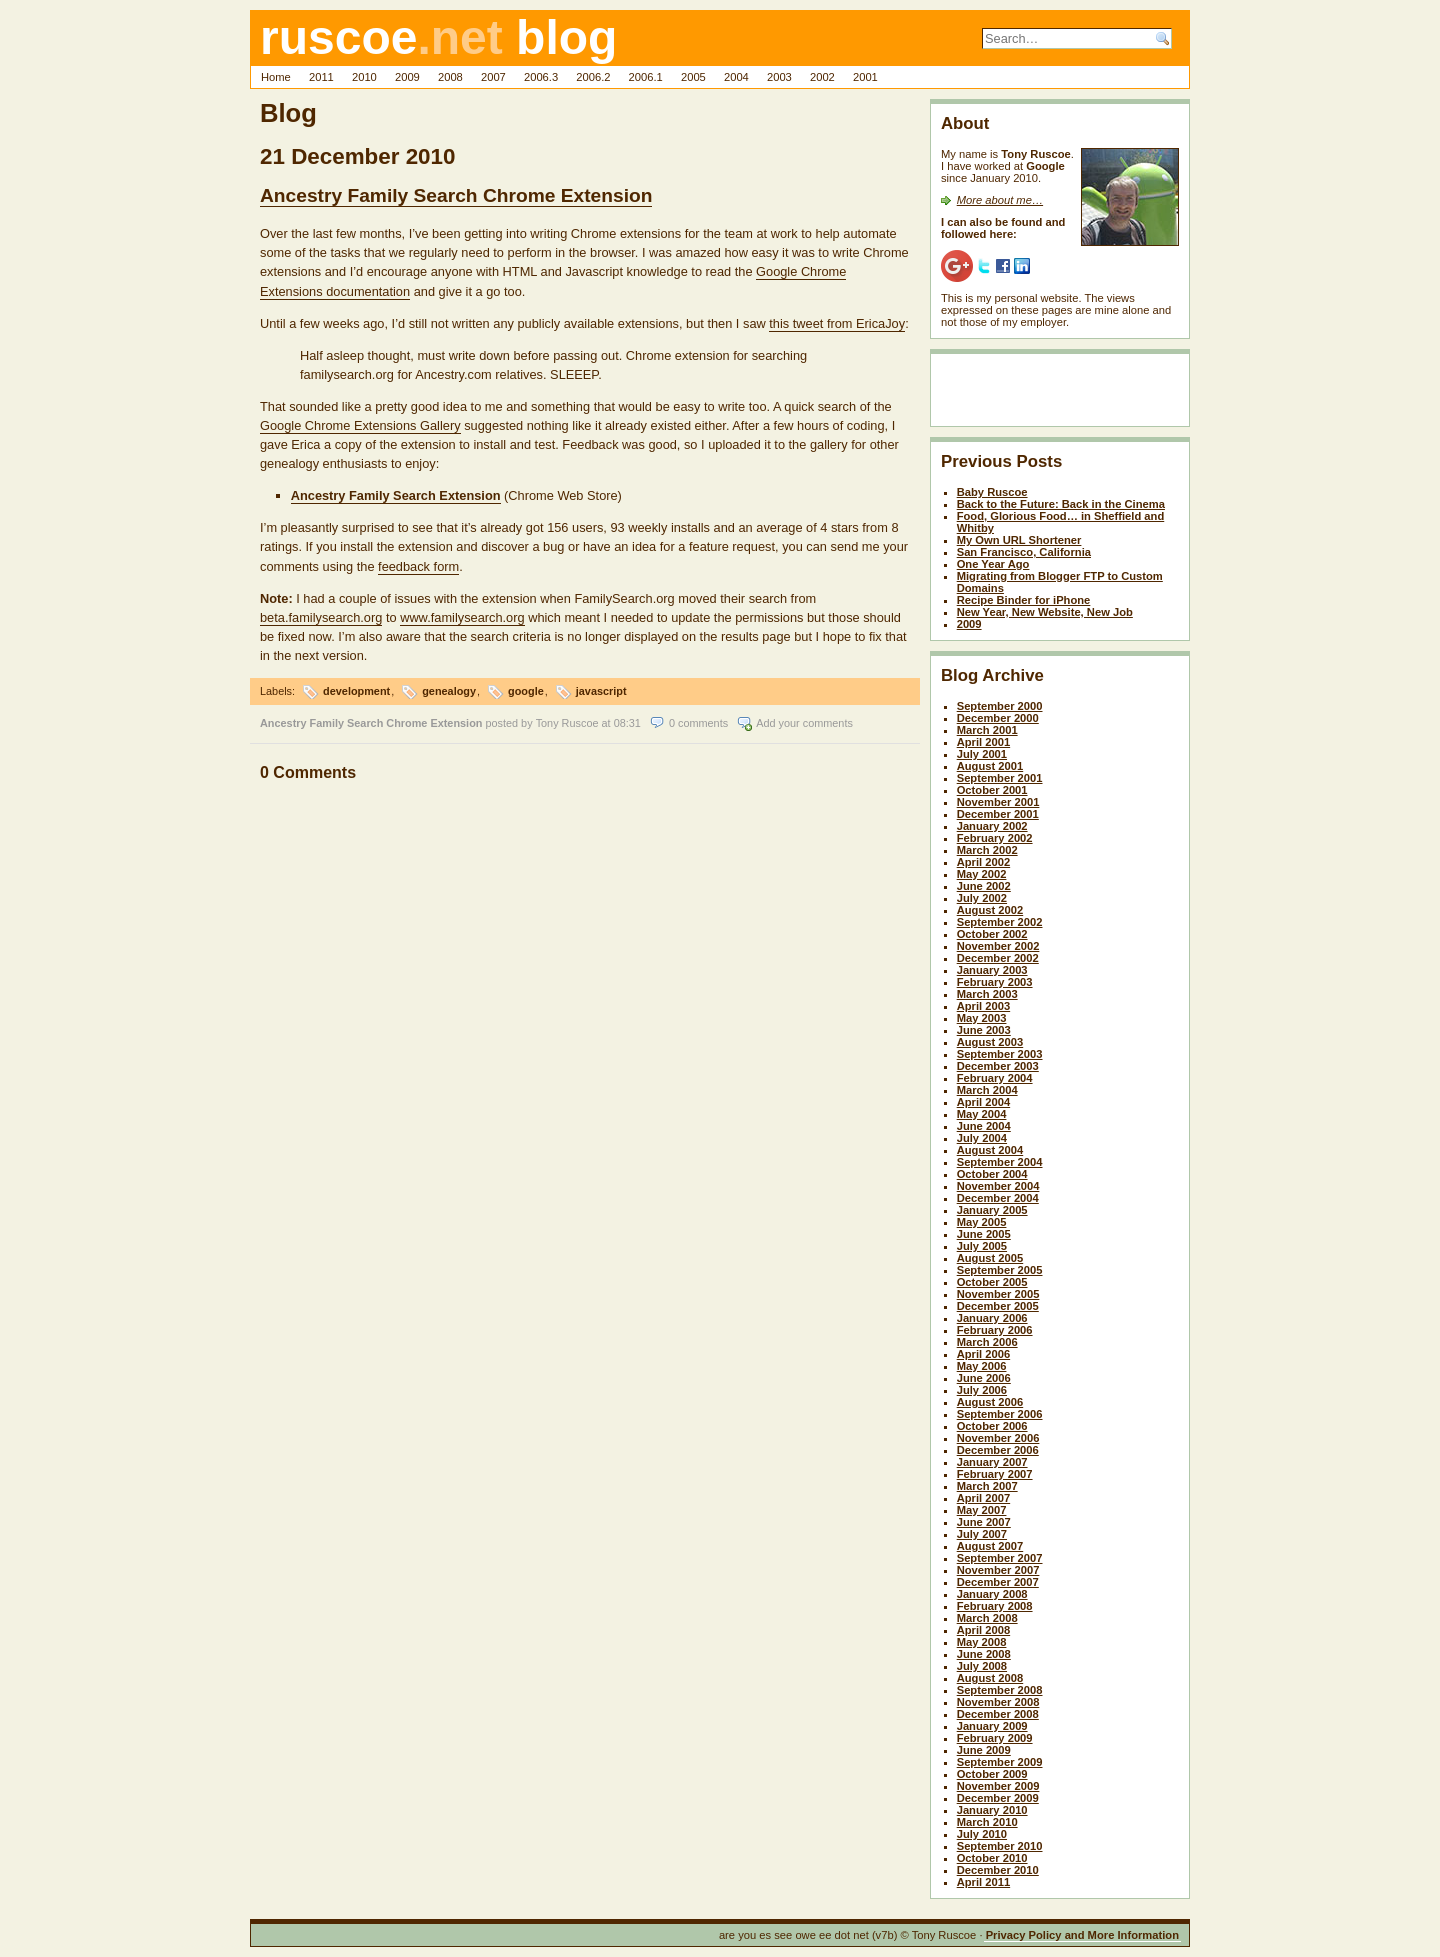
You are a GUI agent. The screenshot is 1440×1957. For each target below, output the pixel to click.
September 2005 (1000, 1270)
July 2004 (982, 1138)
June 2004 (984, 1126)
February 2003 (995, 982)
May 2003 (982, 1018)
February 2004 (995, 1078)
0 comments (698, 723)
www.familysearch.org (462, 617)
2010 (364, 77)
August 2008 (990, 1678)
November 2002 (998, 946)
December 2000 (998, 718)
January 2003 (992, 970)
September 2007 (1000, 1558)
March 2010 (987, 1822)
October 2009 (992, 1774)
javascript (601, 691)
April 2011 (983, 1882)
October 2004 (992, 1174)
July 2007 (982, 1534)
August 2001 (990, 766)
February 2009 (995, 1738)
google (526, 691)
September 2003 (1000, 1054)
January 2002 (992, 826)
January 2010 (992, 1810)
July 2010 (982, 1834)
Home (276, 77)
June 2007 (984, 1522)
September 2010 (1000, 1846)
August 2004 (990, 1150)
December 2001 (998, 814)
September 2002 (1000, 922)
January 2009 (992, 1726)
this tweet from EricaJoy (837, 323)
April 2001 (983, 742)
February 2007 (995, 1474)
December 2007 (998, 1582)
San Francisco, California (1024, 552)
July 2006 (982, 1390)
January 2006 (992, 1318)
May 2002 (982, 874)
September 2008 (1000, 1690)
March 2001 (987, 730)
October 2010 (992, 1858)
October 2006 (992, 1426)
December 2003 (998, 1066)
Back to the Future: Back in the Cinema (1061, 504)
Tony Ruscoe (567, 723)
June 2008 (984, 1654)
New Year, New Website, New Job (1045, 612)
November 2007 (998, 1570)
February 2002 (995, 838)
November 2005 (998, 1294)
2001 (865, 77)
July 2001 (982, 754)
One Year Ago (993, 564)
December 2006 (998, 1450)
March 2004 (987, 1090)
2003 (779, 77)
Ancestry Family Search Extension (396, 495)
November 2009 (998, 1786)
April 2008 (983, 1630)
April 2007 (983, 1498)
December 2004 (998, 1198)
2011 (321, 77)
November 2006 (998, 1438)
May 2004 (982, 1114)
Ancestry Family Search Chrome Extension (456, 195)
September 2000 (1000, 706)
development (356, 691)
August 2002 (990, 910)
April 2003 (983, 1006)
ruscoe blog (438, 37)
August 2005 (990, 1258)
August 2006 (990, 1402)
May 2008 (982, 1642)
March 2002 (987, 850)
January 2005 (992, 1210)
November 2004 (998, 1186)
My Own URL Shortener (1019, 540)
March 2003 (987, 994)
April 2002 (983, 862)
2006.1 (646, 77)
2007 (493, 77)
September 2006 (1000, 1414)
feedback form (418, 566)
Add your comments (804, 723)
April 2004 (983, 1102)
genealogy (449, 691)
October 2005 (992, 1282)
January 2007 (992, 1462)
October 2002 (992, 934)
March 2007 (987, 1486)
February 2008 (995, 1606)
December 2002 (998, 958)
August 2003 (990, 1042)
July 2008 (982, 1666)
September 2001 (1000, 778)
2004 (736, 77)
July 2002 (982, 898)
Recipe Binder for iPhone (1024, 600)
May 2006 (982, 1366)
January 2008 (992, 1594)
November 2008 (998, 1702)
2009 (407, 77)
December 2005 (998, 1306)
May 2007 (982, 1510)
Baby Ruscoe (992, 492)
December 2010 (998, 1870)
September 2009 (1000, 1762)
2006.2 (593, 77)
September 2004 (1000, 1162)
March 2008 (987, 1618)
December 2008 (998, 1714)
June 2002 (984, 886)
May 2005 (982, 1222)
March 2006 (987, 1342)
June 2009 (984, 1750)
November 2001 (998, 802)
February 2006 (995, 1330)
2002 (822, 77)
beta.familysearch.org (321, 617)
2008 (450, 77)
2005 (693, 77)
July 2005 (982, 1246)
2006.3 (541, 77)
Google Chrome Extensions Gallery (360, 425)
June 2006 (984, 1378)
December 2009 (998, 1798)
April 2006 (983, 1354)
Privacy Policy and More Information (1082, 1935)
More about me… (1000, 200)
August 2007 (990, 1546)
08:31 (627, 723)
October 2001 (992, 790)
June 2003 (984, 1030)
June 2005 (984, 1234)
